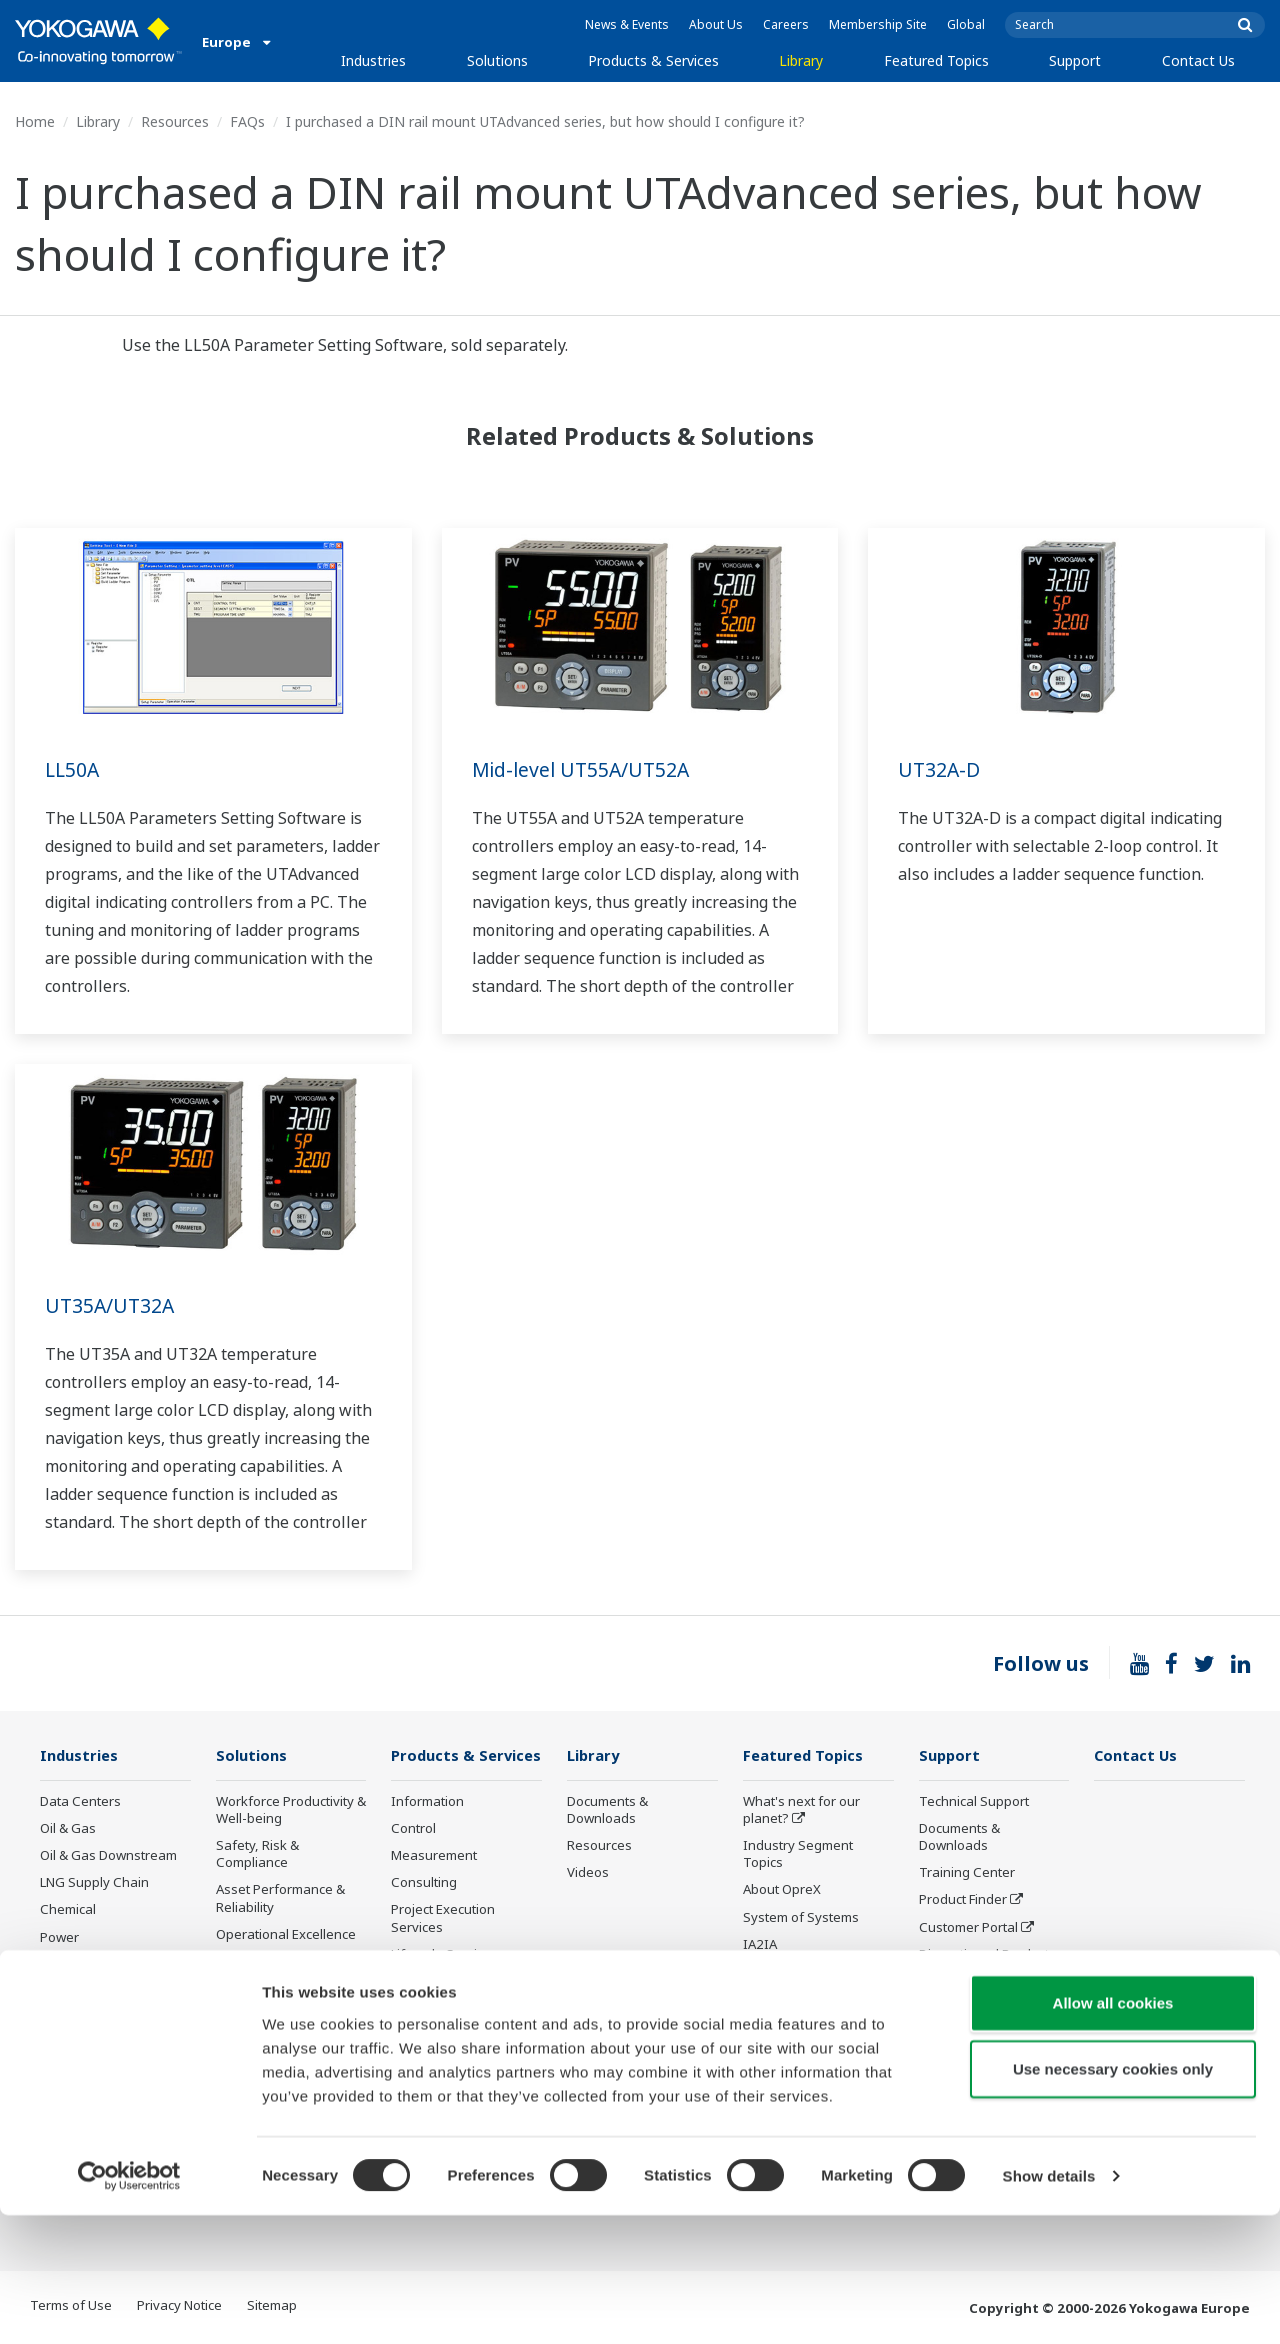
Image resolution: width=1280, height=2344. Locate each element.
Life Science (427, 2011)
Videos (588, 1873)
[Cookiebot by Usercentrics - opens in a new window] (129, 2305)
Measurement (434, 1885)
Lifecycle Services (444, 1984)
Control (413, 1858)
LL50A (73, 769)
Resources (175, 121)
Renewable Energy (97, 1965)
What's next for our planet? (801, 1810)
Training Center (967, 1873)
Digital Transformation (811, 1972)
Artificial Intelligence (804, 1999)
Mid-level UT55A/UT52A (584, 769)
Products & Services (653, 60)
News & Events (627, 24)
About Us (716, 24)
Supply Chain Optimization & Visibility (286, 2031)
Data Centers (80, 1802)
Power (59, 1937)
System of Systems (801, 1917)
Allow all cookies (1113, 2131)
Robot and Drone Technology (795, 2034)
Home (35, 121)
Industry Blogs (963, 1982)
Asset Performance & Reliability (280, 1898)
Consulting (424, 1912)
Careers (786, 24)
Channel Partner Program (969, 2017)
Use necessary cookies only (1113, 2197)
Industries (373, 60)
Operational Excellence (286, 1935)
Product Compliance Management (980, 2061)
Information (427, 1831)
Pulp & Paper (79, 2046)
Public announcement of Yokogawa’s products (465, 2046)
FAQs (247, 121)
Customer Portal (968, 1927)
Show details (1049, 2304)
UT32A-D (940, 769)
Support (1075, 60)
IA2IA (760, 1945)
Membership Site (878, 24)
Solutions (497, 60)
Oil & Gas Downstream (108, 1856)
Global (966, 24)
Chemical (68, 1910)
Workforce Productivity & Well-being (291, 1810)
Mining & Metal (85, 1992)
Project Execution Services (443, 1947)
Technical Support (974, 1802)
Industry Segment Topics (798, 1854)
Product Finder (963, 1900)
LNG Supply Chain (94, 1883)
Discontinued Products (987, 1955)
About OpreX (782, 1890)
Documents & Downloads (607, 1810)
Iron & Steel (76, 2073)
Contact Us (1198, 60)
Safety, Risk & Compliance (257, 1854)
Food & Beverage (92, 2019)
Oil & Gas (68, 1829)
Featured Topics (936, 60)
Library (801, 60)
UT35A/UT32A (111, 1305)
